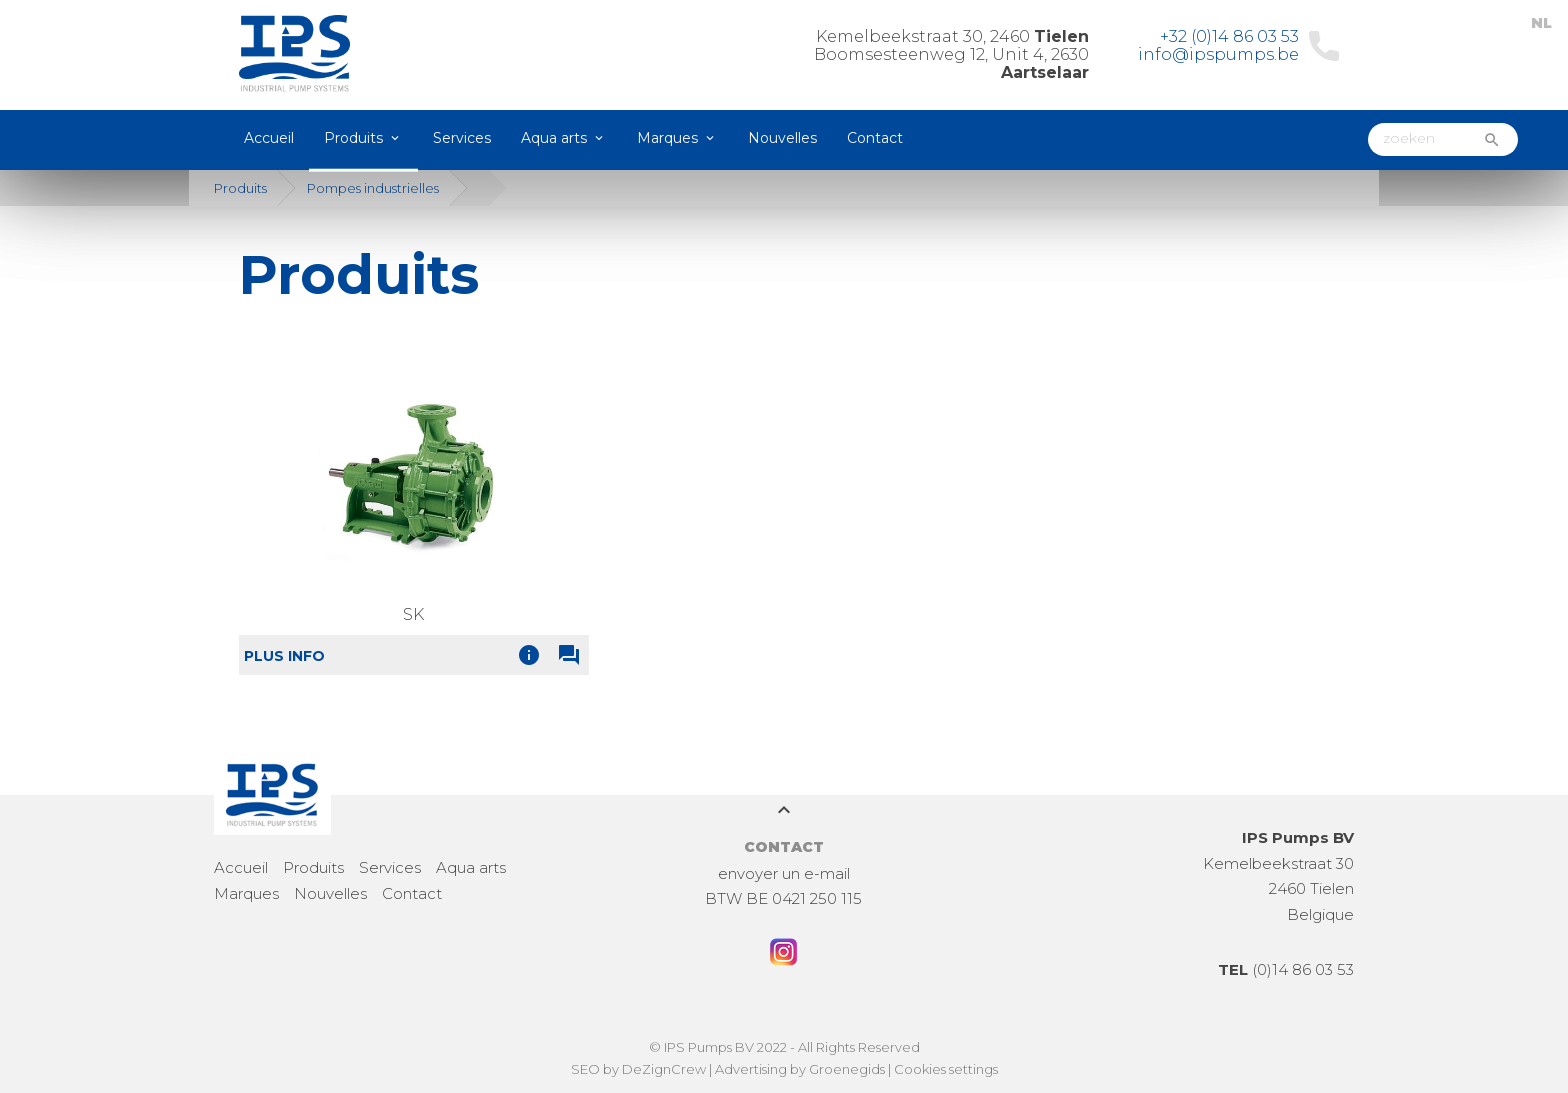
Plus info (284, 656)
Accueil (269, 138)
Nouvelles (782, 138)
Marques (667, 138)
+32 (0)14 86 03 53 (1229, 36)
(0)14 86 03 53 (1286, 969)
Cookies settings (946, 1069)
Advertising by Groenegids (800, 1069)
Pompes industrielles (373, 188)
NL (1541, 23)
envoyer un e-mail (784, 873)
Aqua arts (554, 138)
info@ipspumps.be (1218, 54)
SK (413, 614)
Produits (353, 138)
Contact (875, 138)
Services (462, 138)
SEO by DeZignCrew (638, 1069)
